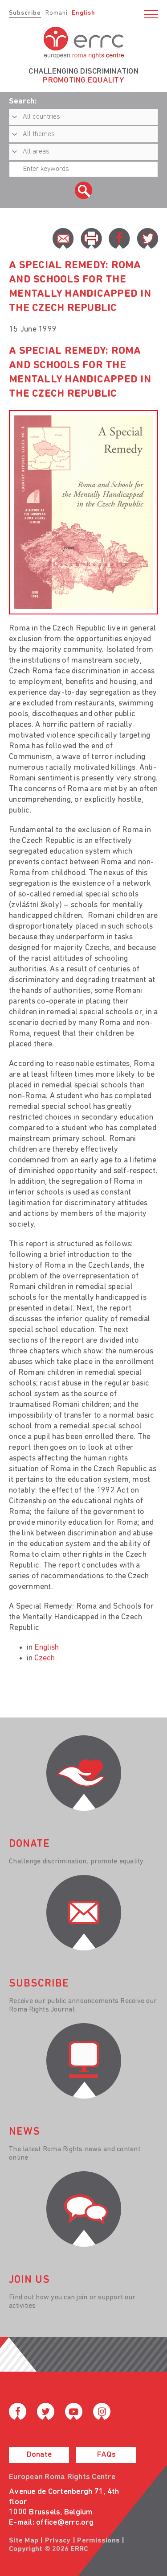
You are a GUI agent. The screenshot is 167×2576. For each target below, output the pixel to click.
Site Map (23, 2540)
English (83, 13)
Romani (56, 13)
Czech (44, 1658)
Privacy (58, 2540)
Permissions (98, 2540)
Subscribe (25, 13)
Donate (39, 2455)
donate (29, 1844)
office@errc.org (65, 2522)
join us (29, 2280)
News (24, 2132)
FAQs (106, 2455)
